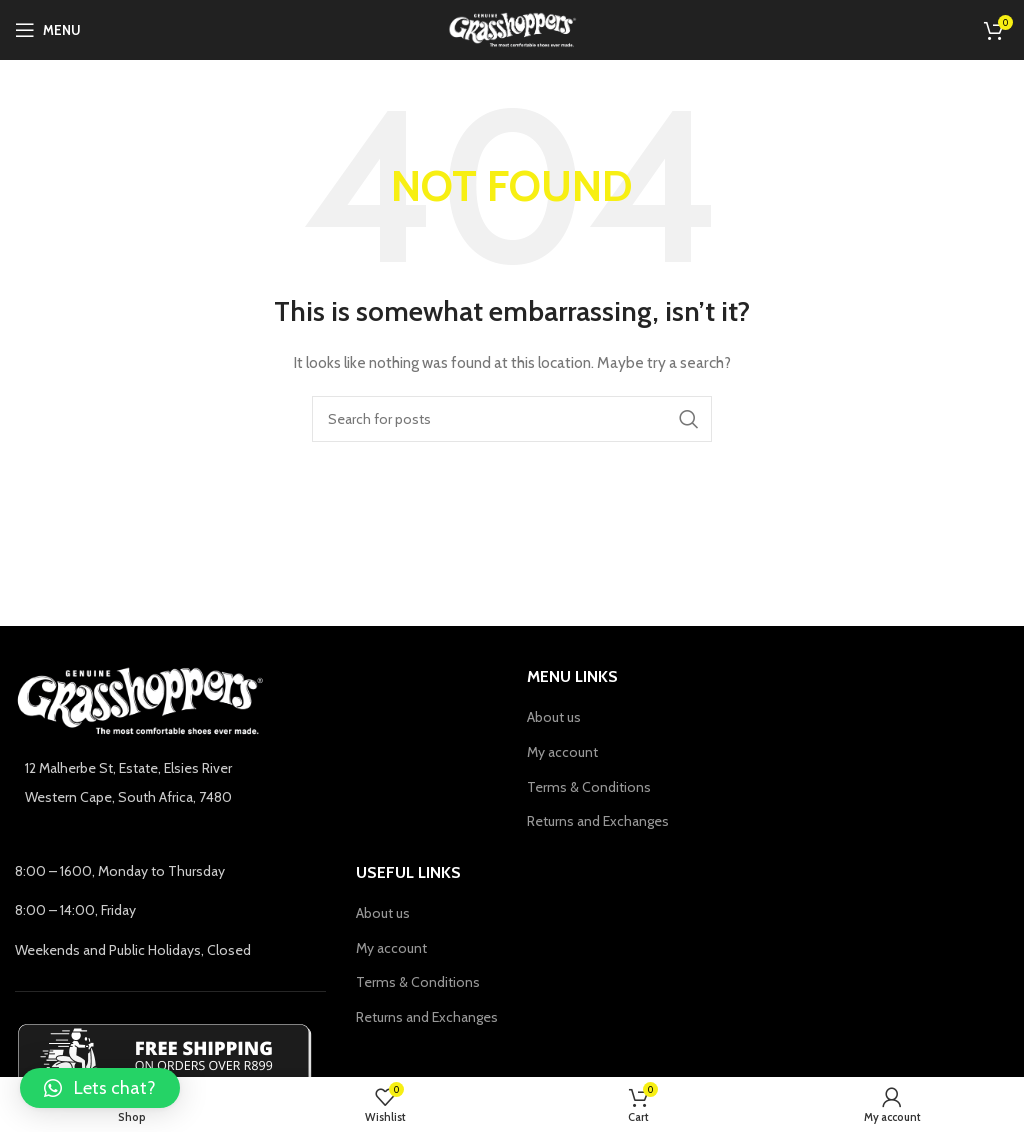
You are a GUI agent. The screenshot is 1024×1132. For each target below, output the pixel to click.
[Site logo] (512, 28)
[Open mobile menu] (48, 30)
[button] (100, 1088)
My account (562, 752)
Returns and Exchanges (598, 821)
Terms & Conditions (589, 787)
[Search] (512, 419)
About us (554, 717)
